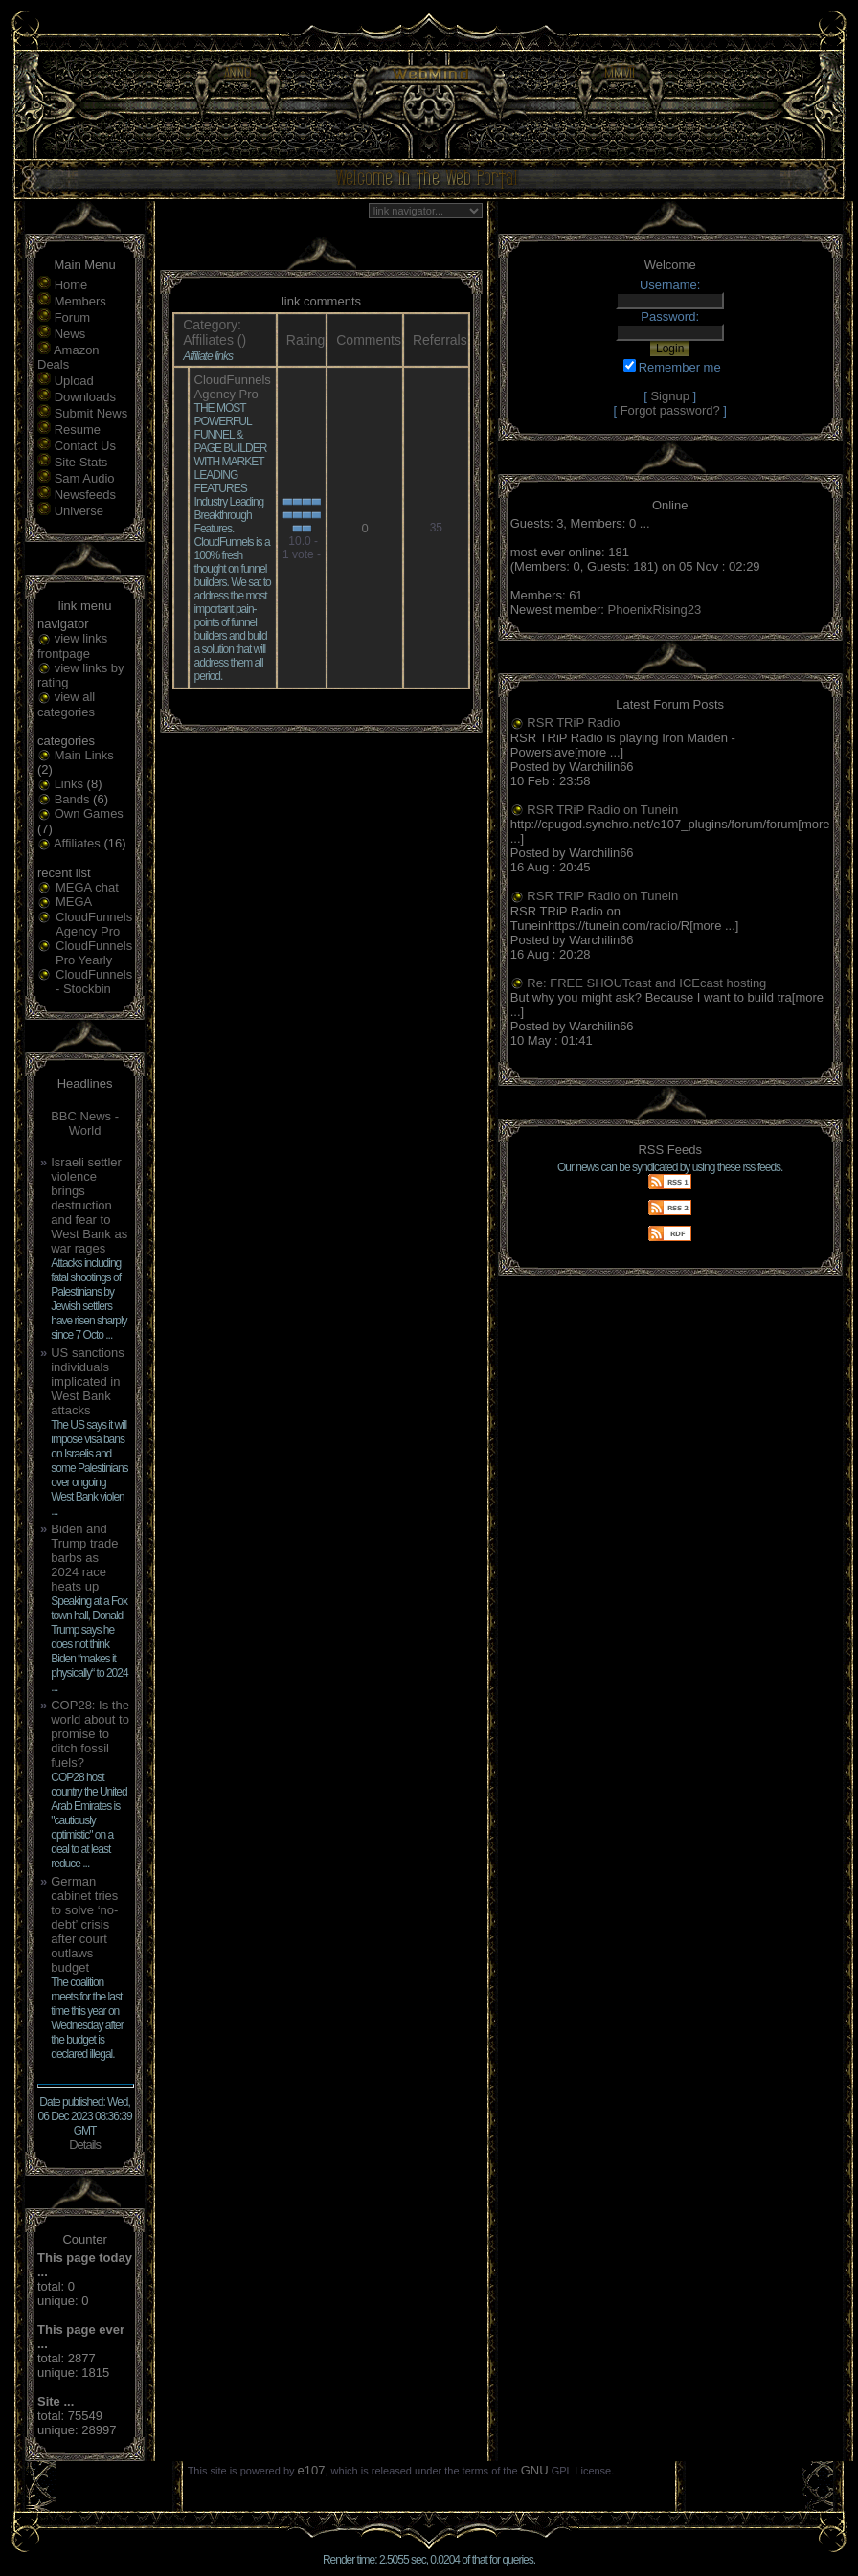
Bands (72, 799)
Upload (74, 380)
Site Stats (81, 462)
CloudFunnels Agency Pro (94, 924)
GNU (535, 2470)
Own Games (89, 813)
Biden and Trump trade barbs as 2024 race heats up (84, 1557)
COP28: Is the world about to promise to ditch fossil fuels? (90, 1734)
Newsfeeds (85, 494)
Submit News (91, 413)
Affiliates (77, 843)
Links (69, 784)
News (70, 334)
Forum (73, 317)
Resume (78, 429)
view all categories (66, 704)
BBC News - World (85, 1123)
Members (80, 301)
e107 (312, 2470)
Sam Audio (85, 478)
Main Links (84, 755)
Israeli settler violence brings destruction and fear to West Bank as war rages (89, 1205)
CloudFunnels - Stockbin (94, 981)
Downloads (85, 397)
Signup (669, 396)
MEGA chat (87, 887)
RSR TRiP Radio (573, 722)
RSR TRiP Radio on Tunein (602, 809)
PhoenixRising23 (655, 609)
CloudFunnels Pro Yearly (94, 952)
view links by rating (80, 675)
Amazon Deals (68, 357)
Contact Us (85, 446)
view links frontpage (72, 646)
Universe (79, 511)
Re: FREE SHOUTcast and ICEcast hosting (646, 983)
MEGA (74, 901)
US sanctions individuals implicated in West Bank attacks (87, 1381)
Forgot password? (670, 410)
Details (85, 2144)
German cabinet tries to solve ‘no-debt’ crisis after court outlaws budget (84, 1924)
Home (71, 285)
